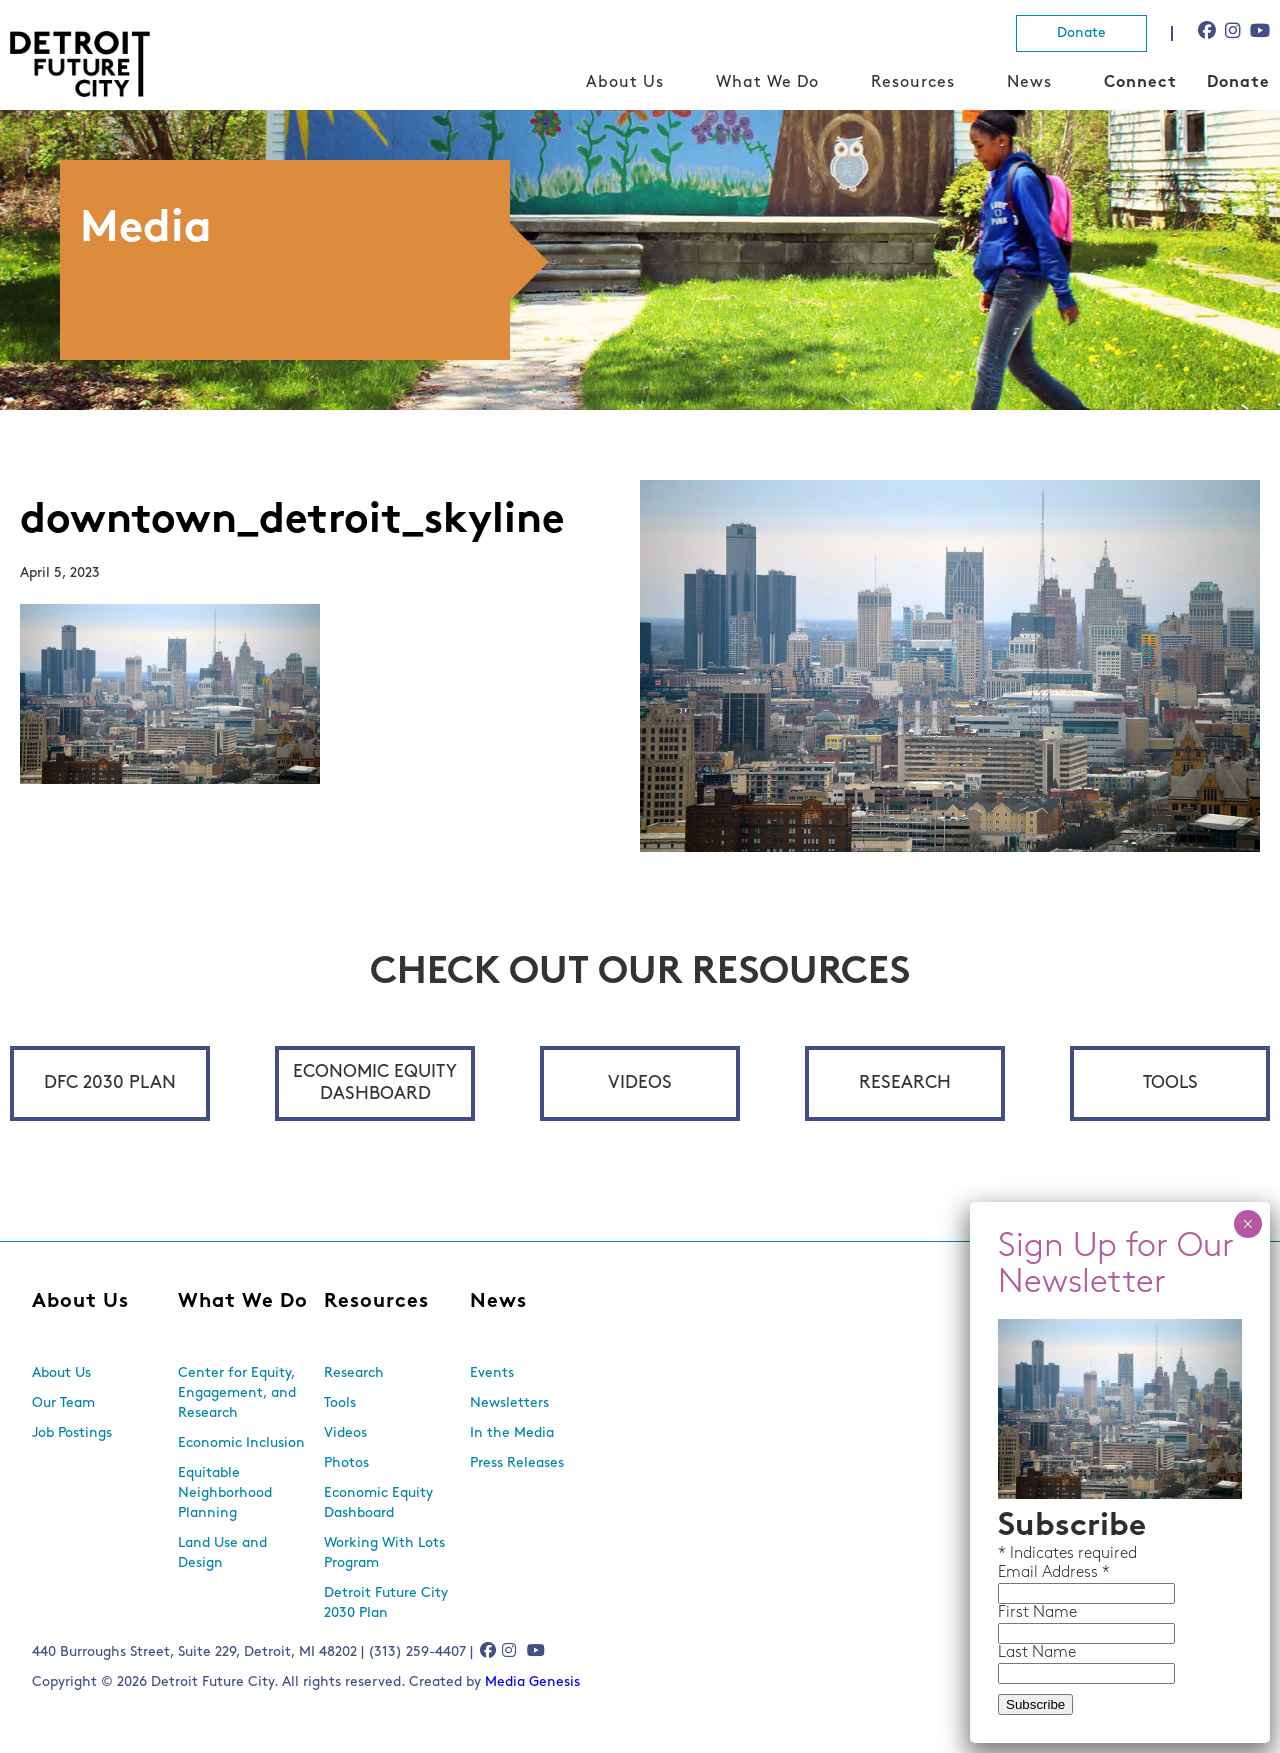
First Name (1037, 1613)
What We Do (767, 83)
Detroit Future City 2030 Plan (386, 1603)
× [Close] (1247, 1224)
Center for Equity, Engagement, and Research (237, 1393)
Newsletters (509, 1403)
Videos (640, 1083)
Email (1020, 1573)
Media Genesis (532, 1682)
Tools (1170, 1083)
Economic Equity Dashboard (375, 1083)
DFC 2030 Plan (110, 1083)
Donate (1081, 33)
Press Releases (517, 1463)
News (1029, 83)
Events (492, 1373)
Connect (1140, 83)
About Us (625, 83)
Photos (346, 1463)
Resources (913, 83)
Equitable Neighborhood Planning (225, 1493)
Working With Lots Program (384, 1553)
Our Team (63, 1403)
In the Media (512, 1433)
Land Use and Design (222, 1553)
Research (905, 1083)
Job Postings (72, 1433)
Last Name (1037, 1653)
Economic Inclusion (241, 1443)
